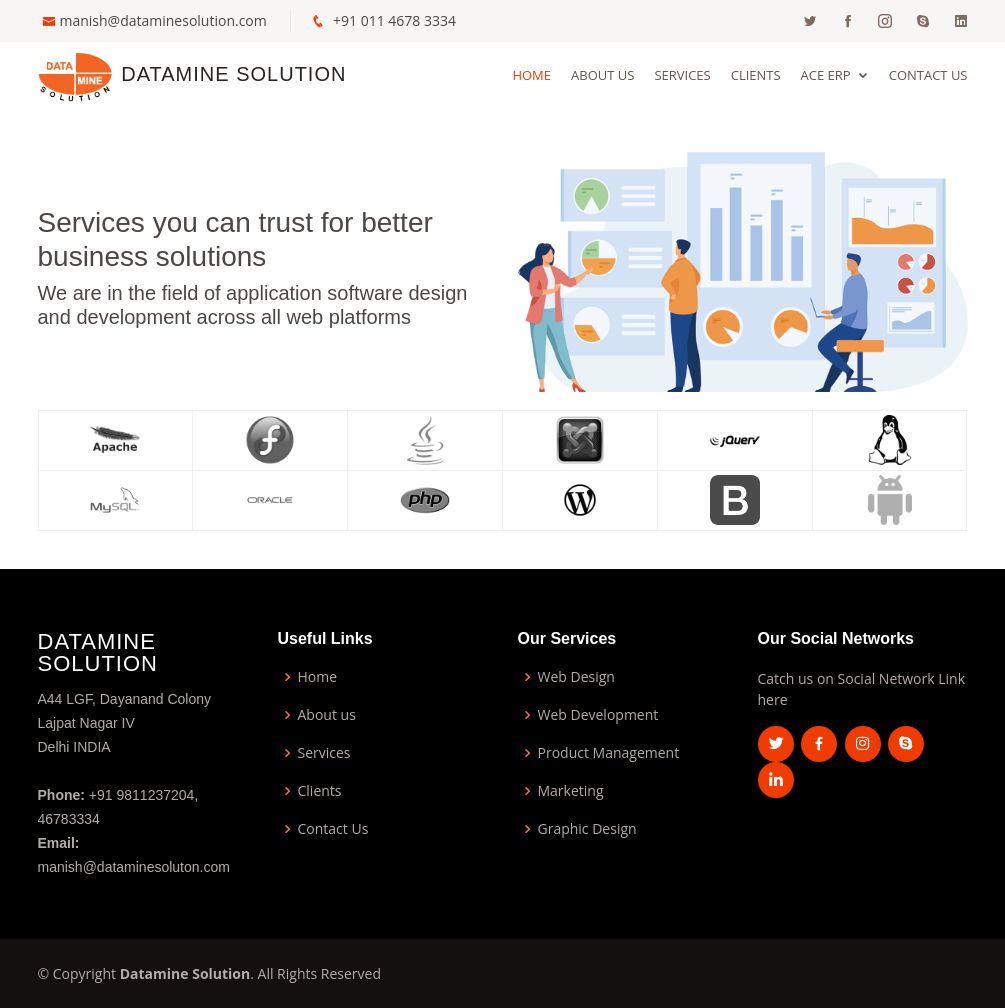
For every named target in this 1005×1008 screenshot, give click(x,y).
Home (531, 75)
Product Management (609, 753)
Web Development (598, 715)
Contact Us (928, 75)
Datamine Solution (233, 74)
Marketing (571, 791)
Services (682, 75)
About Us (602, 75)
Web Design (576, 677)
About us (327, 715)
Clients (756, 75)
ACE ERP (826, 75)
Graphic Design (587, 829)
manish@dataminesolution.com (163, 20)
